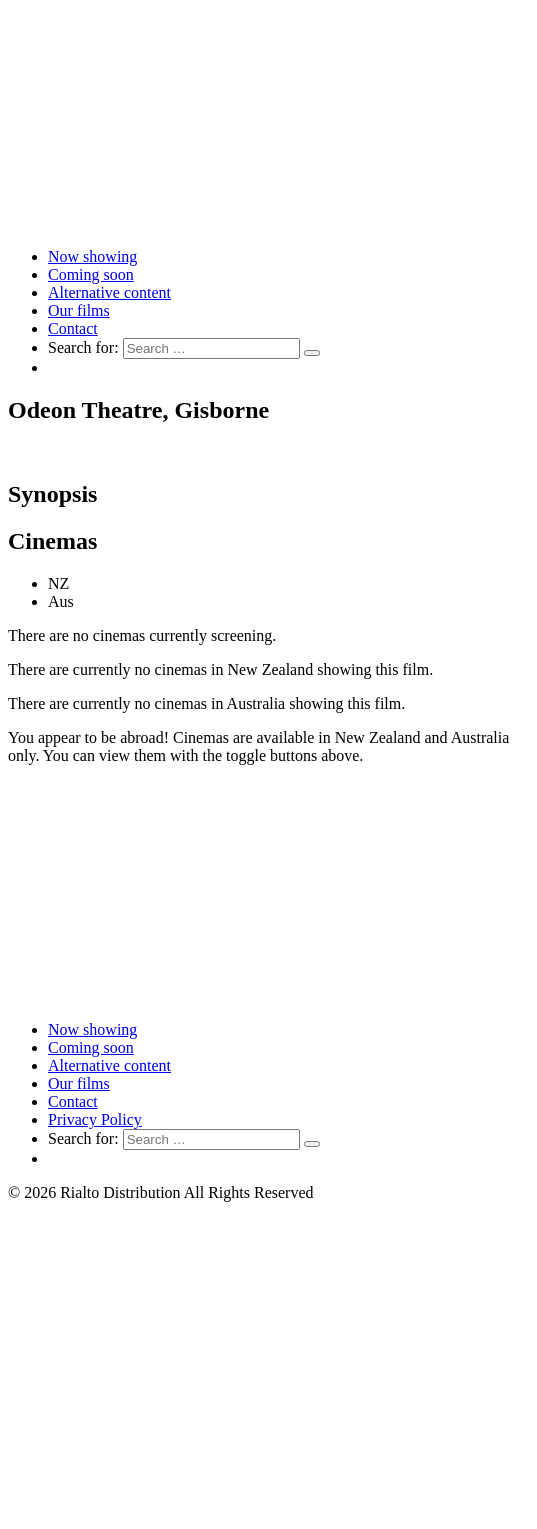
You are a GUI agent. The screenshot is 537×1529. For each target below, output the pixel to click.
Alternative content (109, 292)
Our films (79, 310)
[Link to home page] (268, 222)
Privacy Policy (95, 1119)
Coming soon (91, 274)
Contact (73, 328)
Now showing (92, 256)
